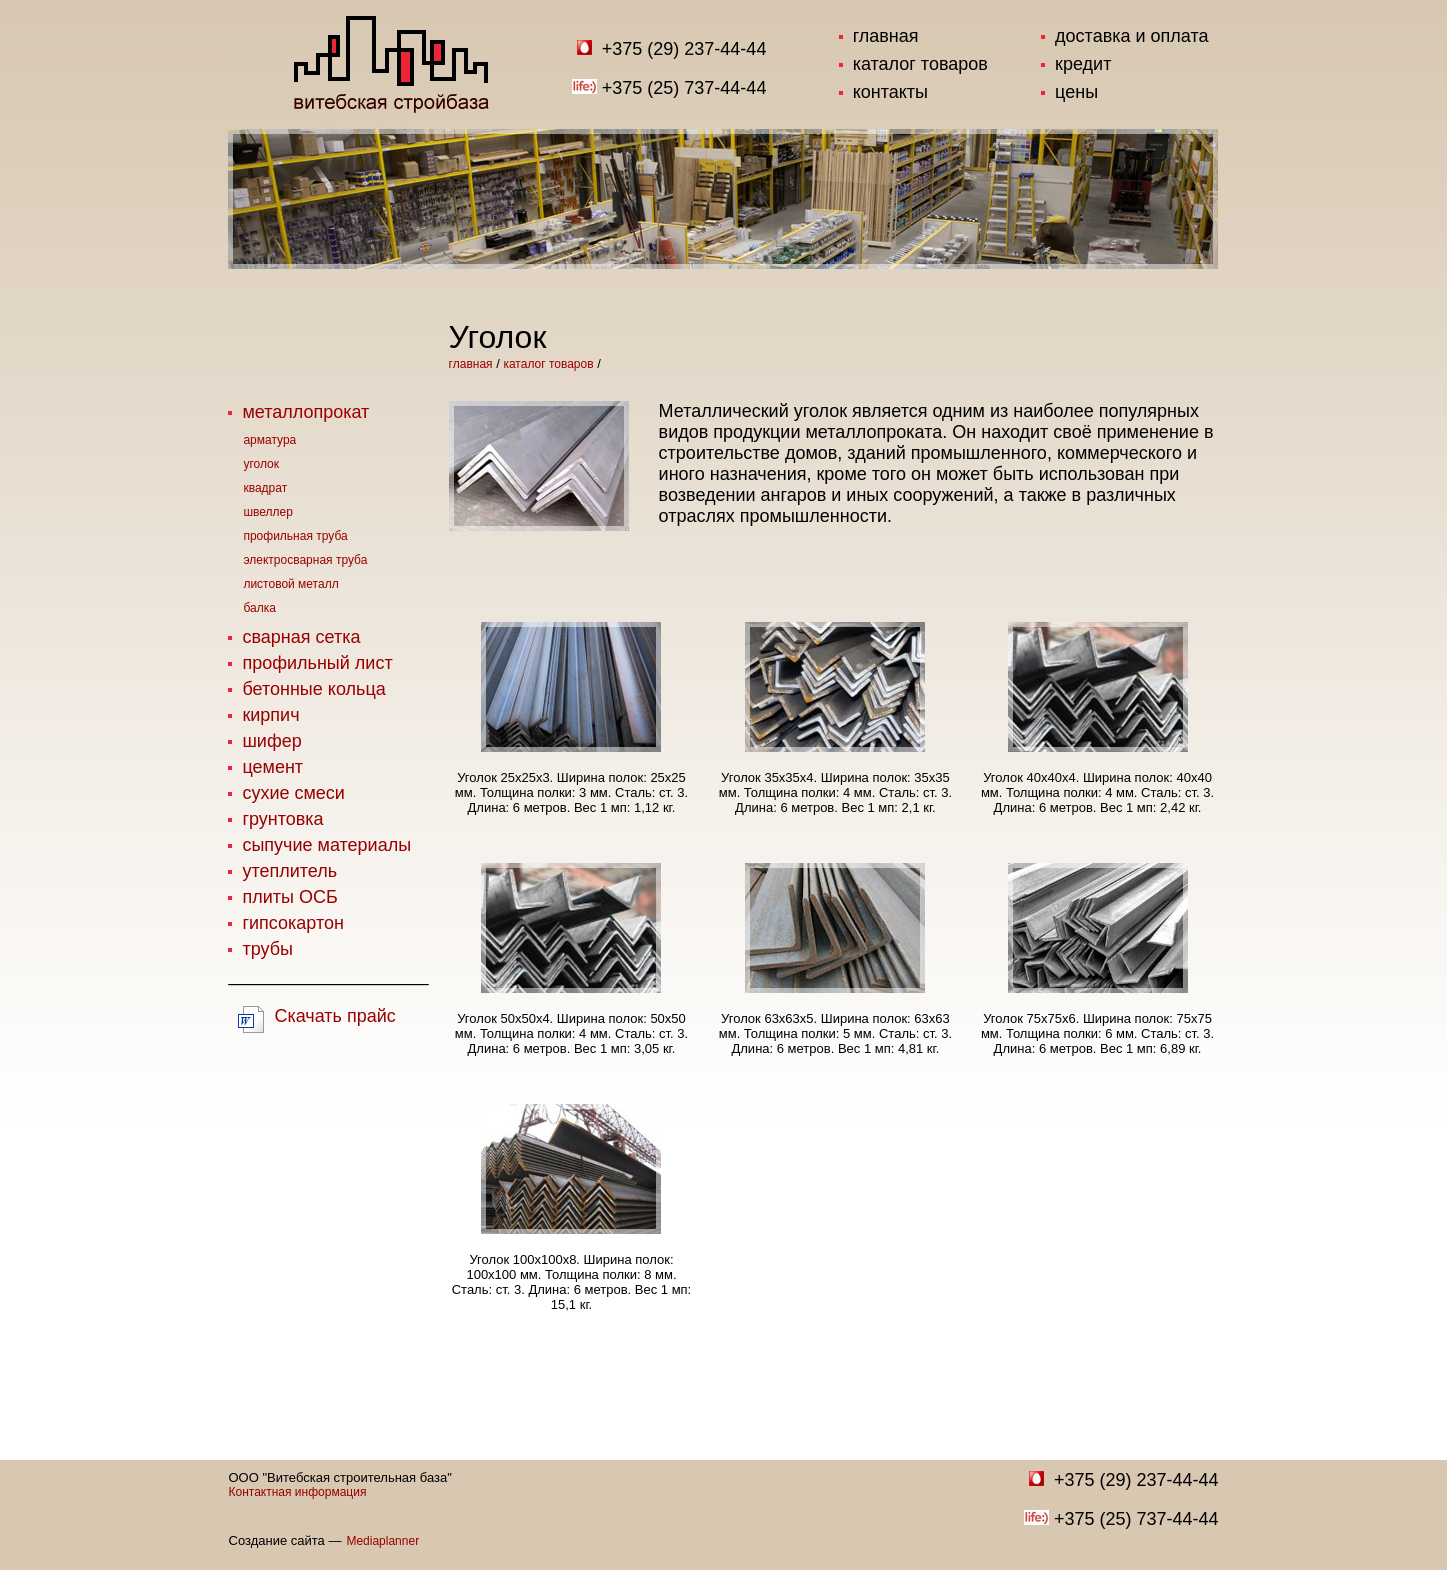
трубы (267, 949)
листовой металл (290, 584)
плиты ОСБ (289, 897)
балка (259, 608)
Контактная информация (298, 1492)
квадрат (265, 488)
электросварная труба (305, 560)
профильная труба (295, 536)
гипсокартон (292, 923)
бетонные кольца (313, 689)
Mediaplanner (382, 1541)
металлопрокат (305, 412)
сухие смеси (293, 793)
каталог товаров (920, 64)
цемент (272, 767)
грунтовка (282, 819)
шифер (271, 741)
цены (1076, 92)
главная (886, 36)
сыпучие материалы (326, 845)
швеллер (268, 512)
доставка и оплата (1131, 36)
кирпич (270, 715)
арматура (269, 440)
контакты (890, 92)
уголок (261, 464)
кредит (1083, 64)
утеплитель (289, 871)
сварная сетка (301, 637)
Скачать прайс (334, 1016)
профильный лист (317, 663)
